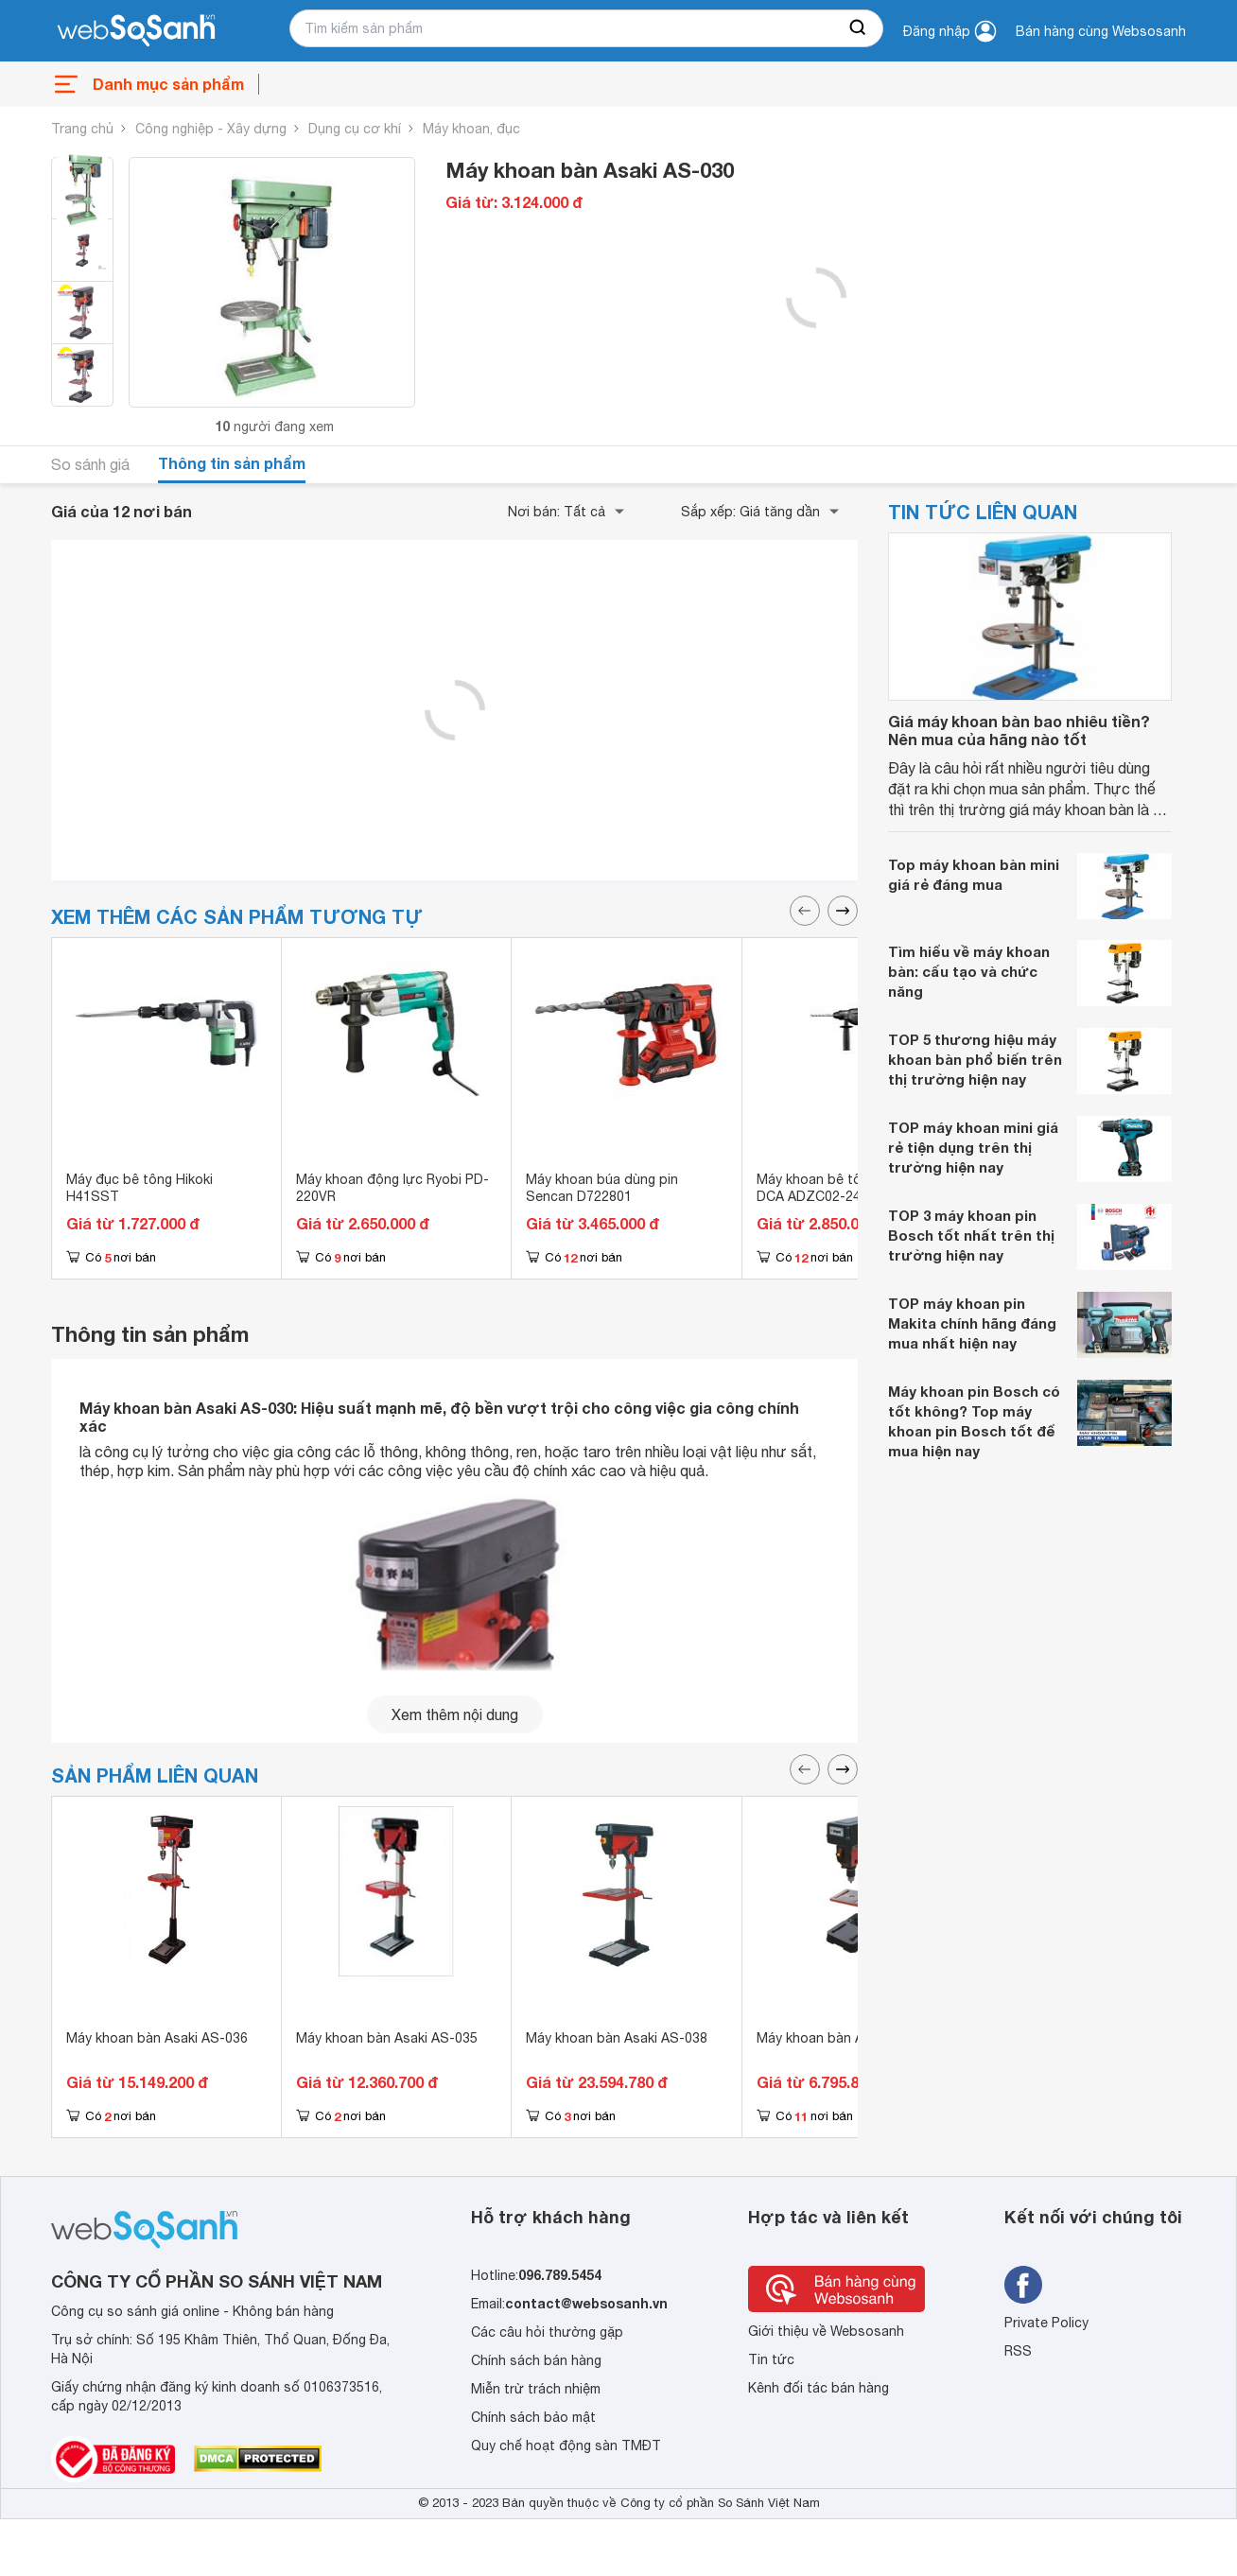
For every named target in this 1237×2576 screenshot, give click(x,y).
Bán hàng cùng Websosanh (1101, 31)
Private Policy (1046, 2322)
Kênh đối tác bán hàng (818, 2387)
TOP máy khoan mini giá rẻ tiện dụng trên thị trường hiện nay (973, 1147)
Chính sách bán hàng (536, 2360)
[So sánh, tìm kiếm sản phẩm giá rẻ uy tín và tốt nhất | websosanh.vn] (136, 31)
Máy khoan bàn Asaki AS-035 (387, 2037)
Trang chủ (82, 128)
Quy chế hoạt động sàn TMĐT (566, 2445)
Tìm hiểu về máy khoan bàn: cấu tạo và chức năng (969, 971)
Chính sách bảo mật (533, 2417)
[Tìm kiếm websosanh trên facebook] (1023, 2285)
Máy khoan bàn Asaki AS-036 (157, 2037)
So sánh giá (90, 464)
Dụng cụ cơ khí (354, 128)
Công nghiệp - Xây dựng (211, 128)
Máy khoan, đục (471, 128)
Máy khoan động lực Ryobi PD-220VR (392, 1188)
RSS (1018, 2350)
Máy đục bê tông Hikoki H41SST (139, 1188)
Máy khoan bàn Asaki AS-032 (847, 2037)
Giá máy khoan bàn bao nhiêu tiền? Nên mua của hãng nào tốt (1019, 730)
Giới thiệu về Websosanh (826, 2331)
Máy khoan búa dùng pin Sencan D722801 (602, 1188)
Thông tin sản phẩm (231, 463)
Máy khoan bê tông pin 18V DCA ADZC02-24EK (842, 1188)
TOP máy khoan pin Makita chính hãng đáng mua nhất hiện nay (972, 1323)
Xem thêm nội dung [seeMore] (455, 1714)
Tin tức (771, 2359)
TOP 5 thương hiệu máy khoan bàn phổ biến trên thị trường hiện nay (975, 1059)
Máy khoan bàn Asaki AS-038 (616, 2037)
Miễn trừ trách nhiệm (536, 2388)
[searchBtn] (858, 28)
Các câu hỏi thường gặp (547, 2332)
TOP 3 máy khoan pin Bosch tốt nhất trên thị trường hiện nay (971, 1235)
